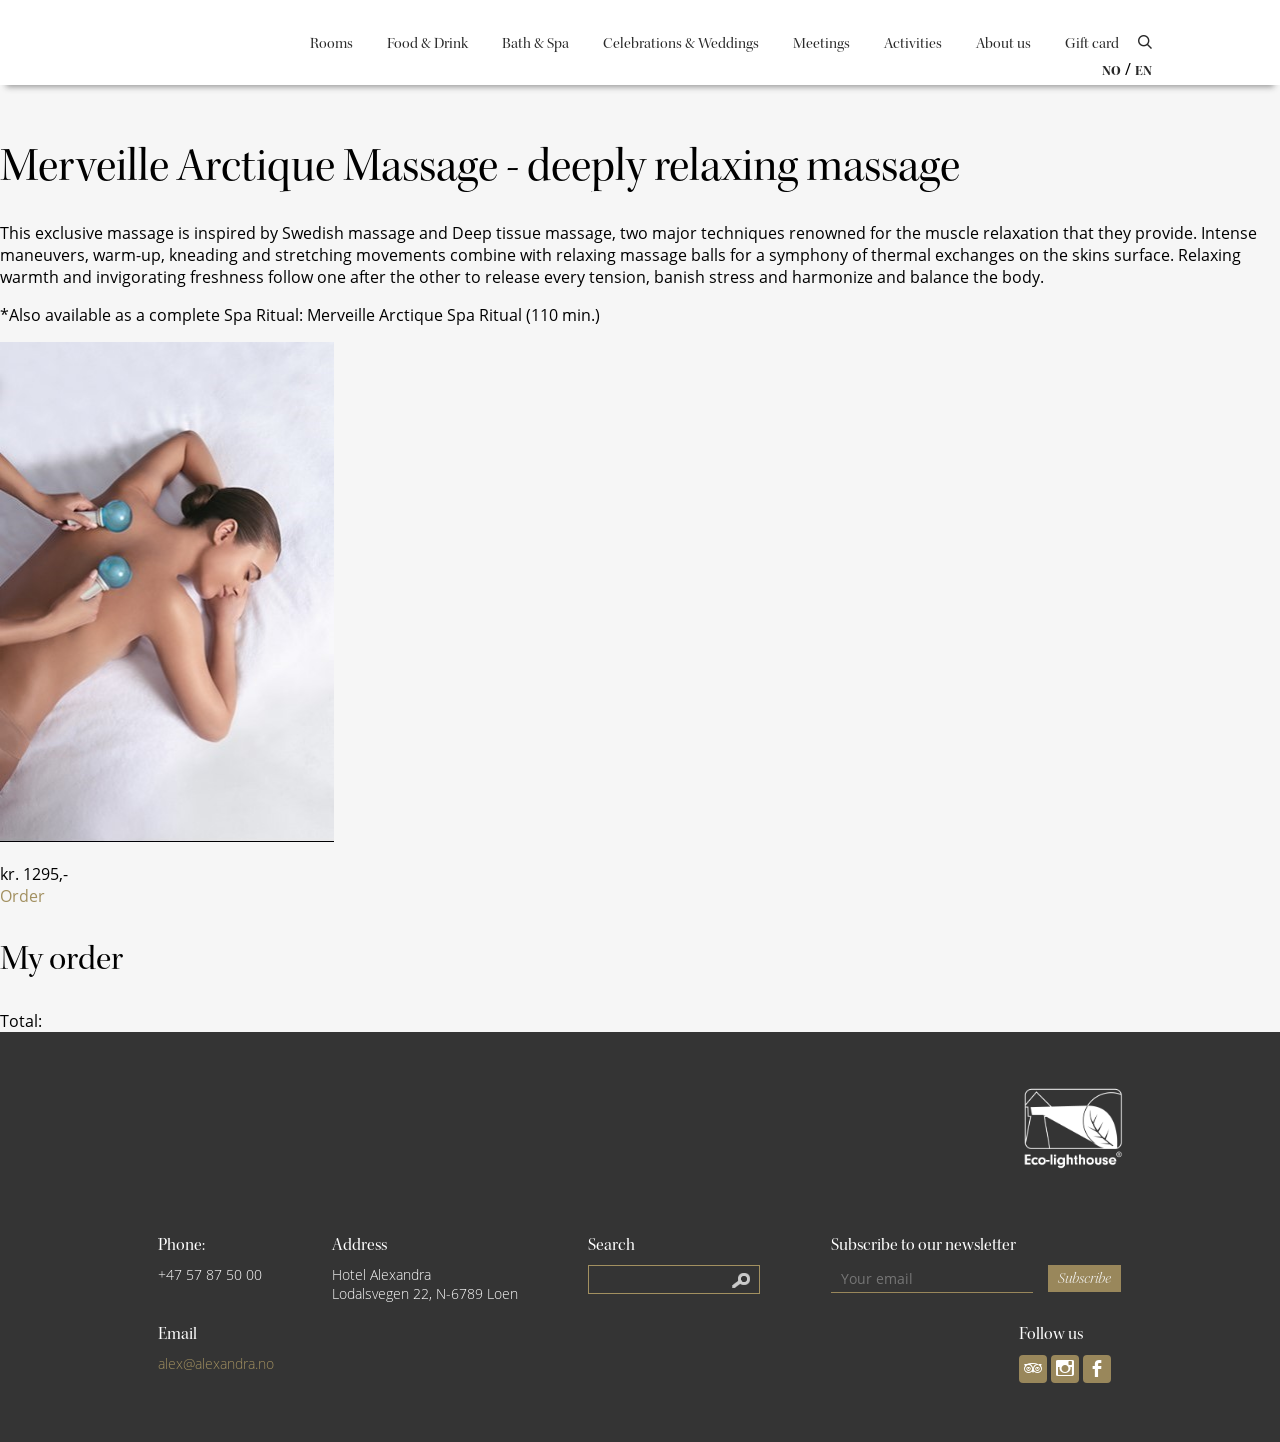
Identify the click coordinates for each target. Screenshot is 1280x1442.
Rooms (331, 43)
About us (1003, 43)
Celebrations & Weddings (681, 43)
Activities (913, 43)
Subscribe (1084, 1278)
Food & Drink (427, 43)
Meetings (821, 43)
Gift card (1092, 43)
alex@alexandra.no (216, 1363)
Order (22, 896)
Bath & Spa (535, 43)
